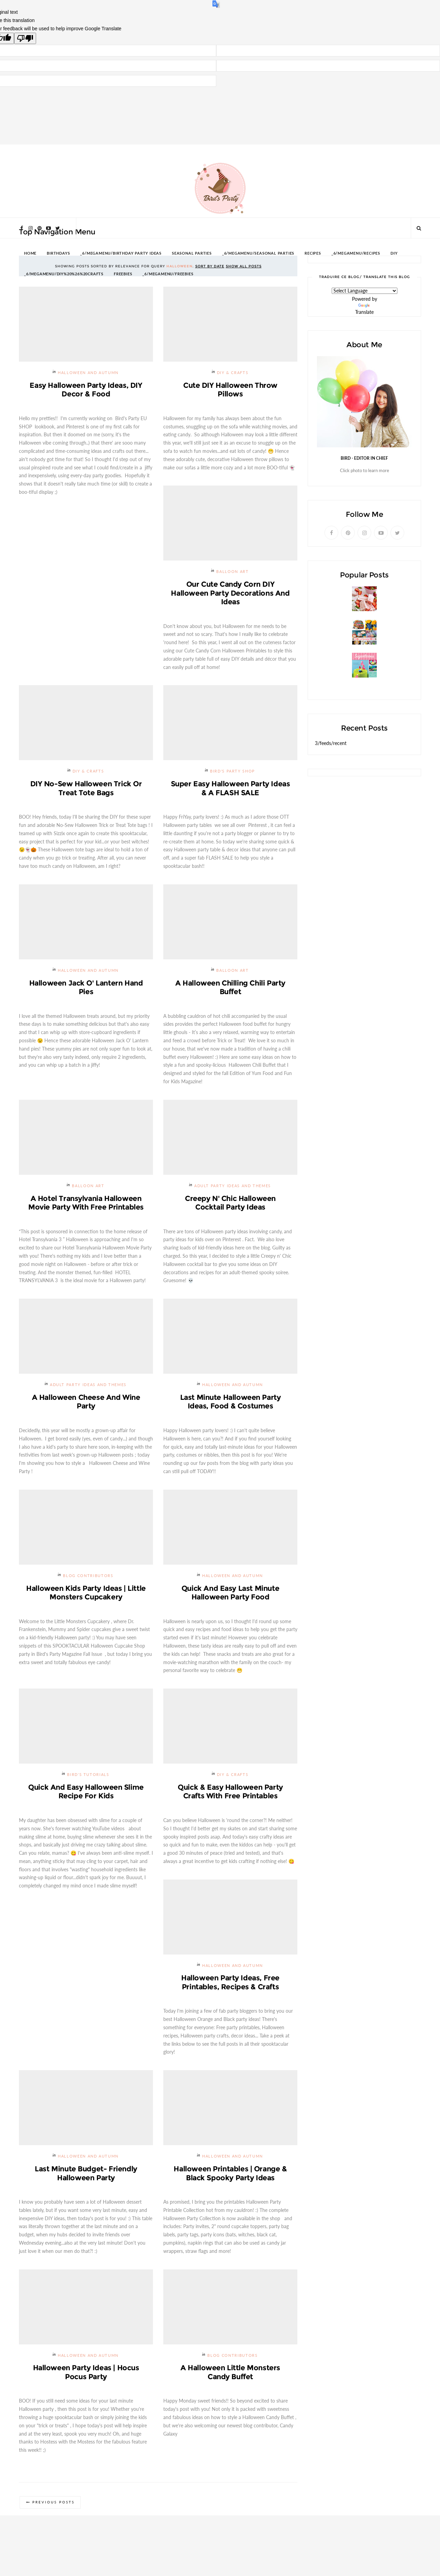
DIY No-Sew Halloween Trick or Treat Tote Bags (86, 789)
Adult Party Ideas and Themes (232, 1187)
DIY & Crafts (233, 373)
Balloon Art (232, 572)
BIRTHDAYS (58, 253)
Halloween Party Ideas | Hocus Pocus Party (86, 2376)
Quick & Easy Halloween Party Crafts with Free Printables (230, 1794)
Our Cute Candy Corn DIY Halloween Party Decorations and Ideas (230, 593)
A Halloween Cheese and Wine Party (86, 1403)
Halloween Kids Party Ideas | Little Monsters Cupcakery (85, 1595)
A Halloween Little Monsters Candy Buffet (230, 2376)
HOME (30, 253)
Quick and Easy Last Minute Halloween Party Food (230, 1595)
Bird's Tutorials (88, 1777)
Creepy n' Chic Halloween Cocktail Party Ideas (230, 1204)
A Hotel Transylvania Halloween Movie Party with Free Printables (86, 1204)
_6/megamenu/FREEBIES (167, 274)
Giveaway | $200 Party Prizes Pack (354, 648)
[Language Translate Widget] (364, 291)
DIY (393, 253)
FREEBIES (123, 274)
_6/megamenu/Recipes (355, 253)
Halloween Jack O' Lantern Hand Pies (86, 988)
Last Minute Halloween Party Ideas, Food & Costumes (230, 1403)
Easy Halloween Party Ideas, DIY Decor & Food (86, 390)
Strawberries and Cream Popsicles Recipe (363, 614)
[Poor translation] (25, 38)
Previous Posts (54, 2507)
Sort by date (209, 266)
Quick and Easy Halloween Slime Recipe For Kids (85, 1794)
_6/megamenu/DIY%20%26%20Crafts (63, 274)
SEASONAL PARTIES (192, 253)
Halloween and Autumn (88, 373)
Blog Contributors (88, 1578)
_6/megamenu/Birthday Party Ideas (121, 253)
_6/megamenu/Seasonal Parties (258, 253)
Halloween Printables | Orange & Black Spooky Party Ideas (230, 2177)
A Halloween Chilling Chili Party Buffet (230, 988)
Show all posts (244, 266)
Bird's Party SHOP (232, 772)
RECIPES (313, 253)
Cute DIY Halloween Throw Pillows (230, 390)
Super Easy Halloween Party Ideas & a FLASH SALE (230, 789)
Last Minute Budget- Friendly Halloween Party (86, 2177)
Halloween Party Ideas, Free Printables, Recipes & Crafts (230, 1985)
